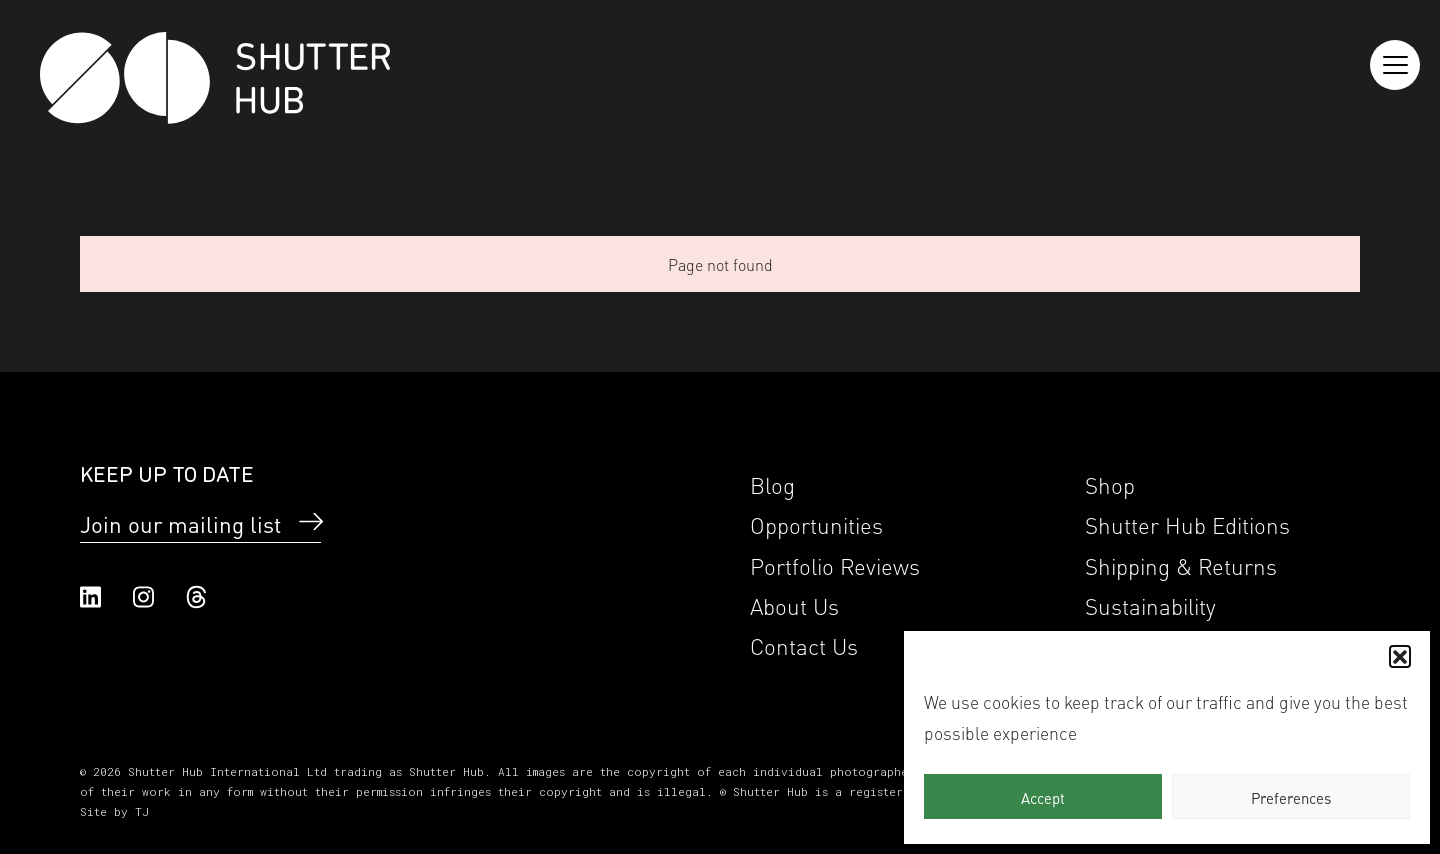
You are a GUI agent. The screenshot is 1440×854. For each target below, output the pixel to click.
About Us (794, 604)
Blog (772, 483)
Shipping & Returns (1181, 564)
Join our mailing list (180, 523)
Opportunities (816, 523)
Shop (1110, 483)
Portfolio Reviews (835, 564)
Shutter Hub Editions (1187, 523)
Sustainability (1150, 604)
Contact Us (804, 644)
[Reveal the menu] (1395, 65)
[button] (1400, 656)
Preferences (1291, 797)
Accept (1043, 797)
